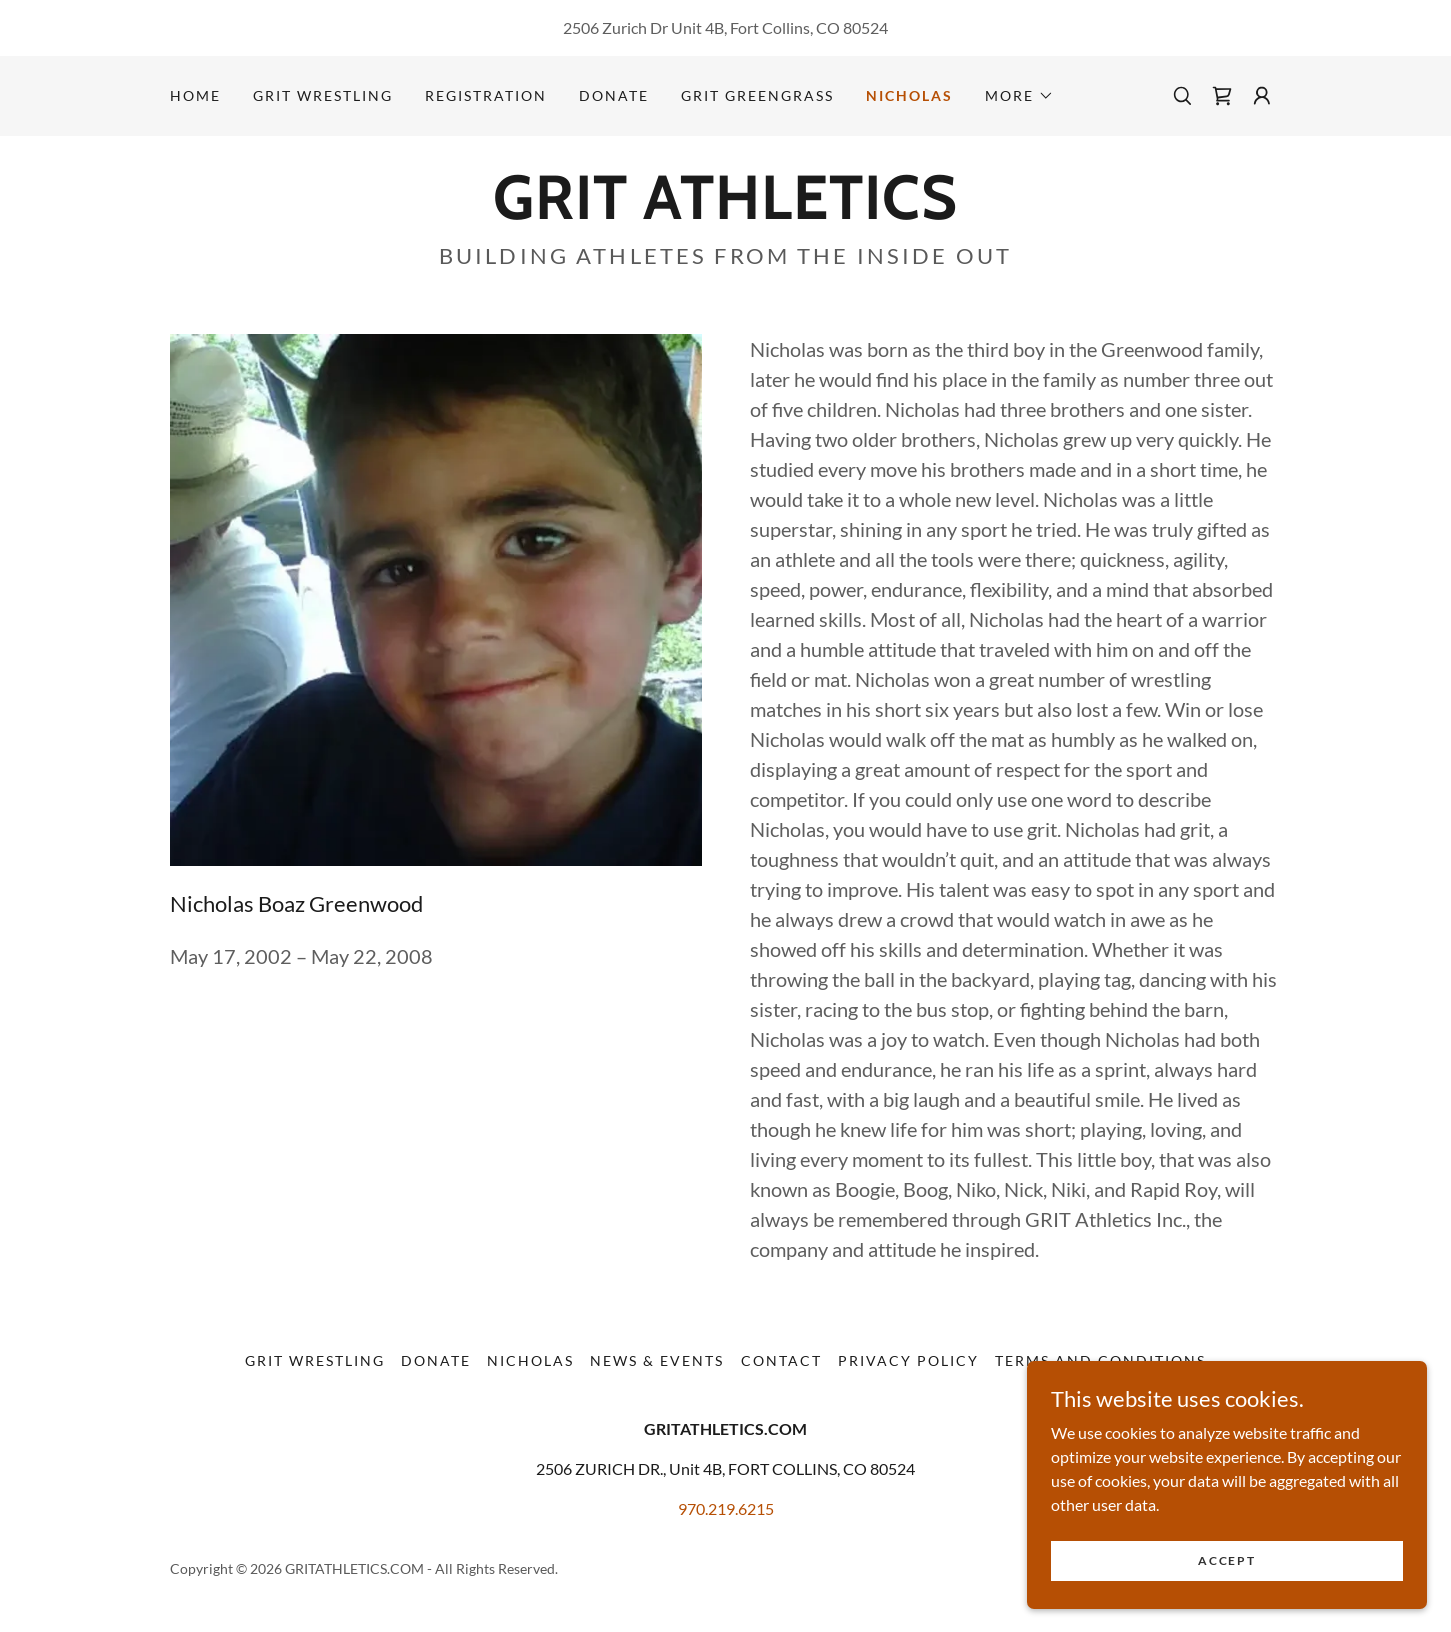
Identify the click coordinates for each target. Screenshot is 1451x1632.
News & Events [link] (657, 1360)
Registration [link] (486, 95)
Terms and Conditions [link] (1100, 1360)
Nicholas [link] (909, 95)
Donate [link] (614, 95)
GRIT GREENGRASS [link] (757, 95)
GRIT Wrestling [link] (323, 95)
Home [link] (195, 95)
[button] (1019, 96)
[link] (1222, 96)
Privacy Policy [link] (908, 1360)
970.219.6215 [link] (726, 1508)
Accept (1226, 1574)
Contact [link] (781, 1360)
